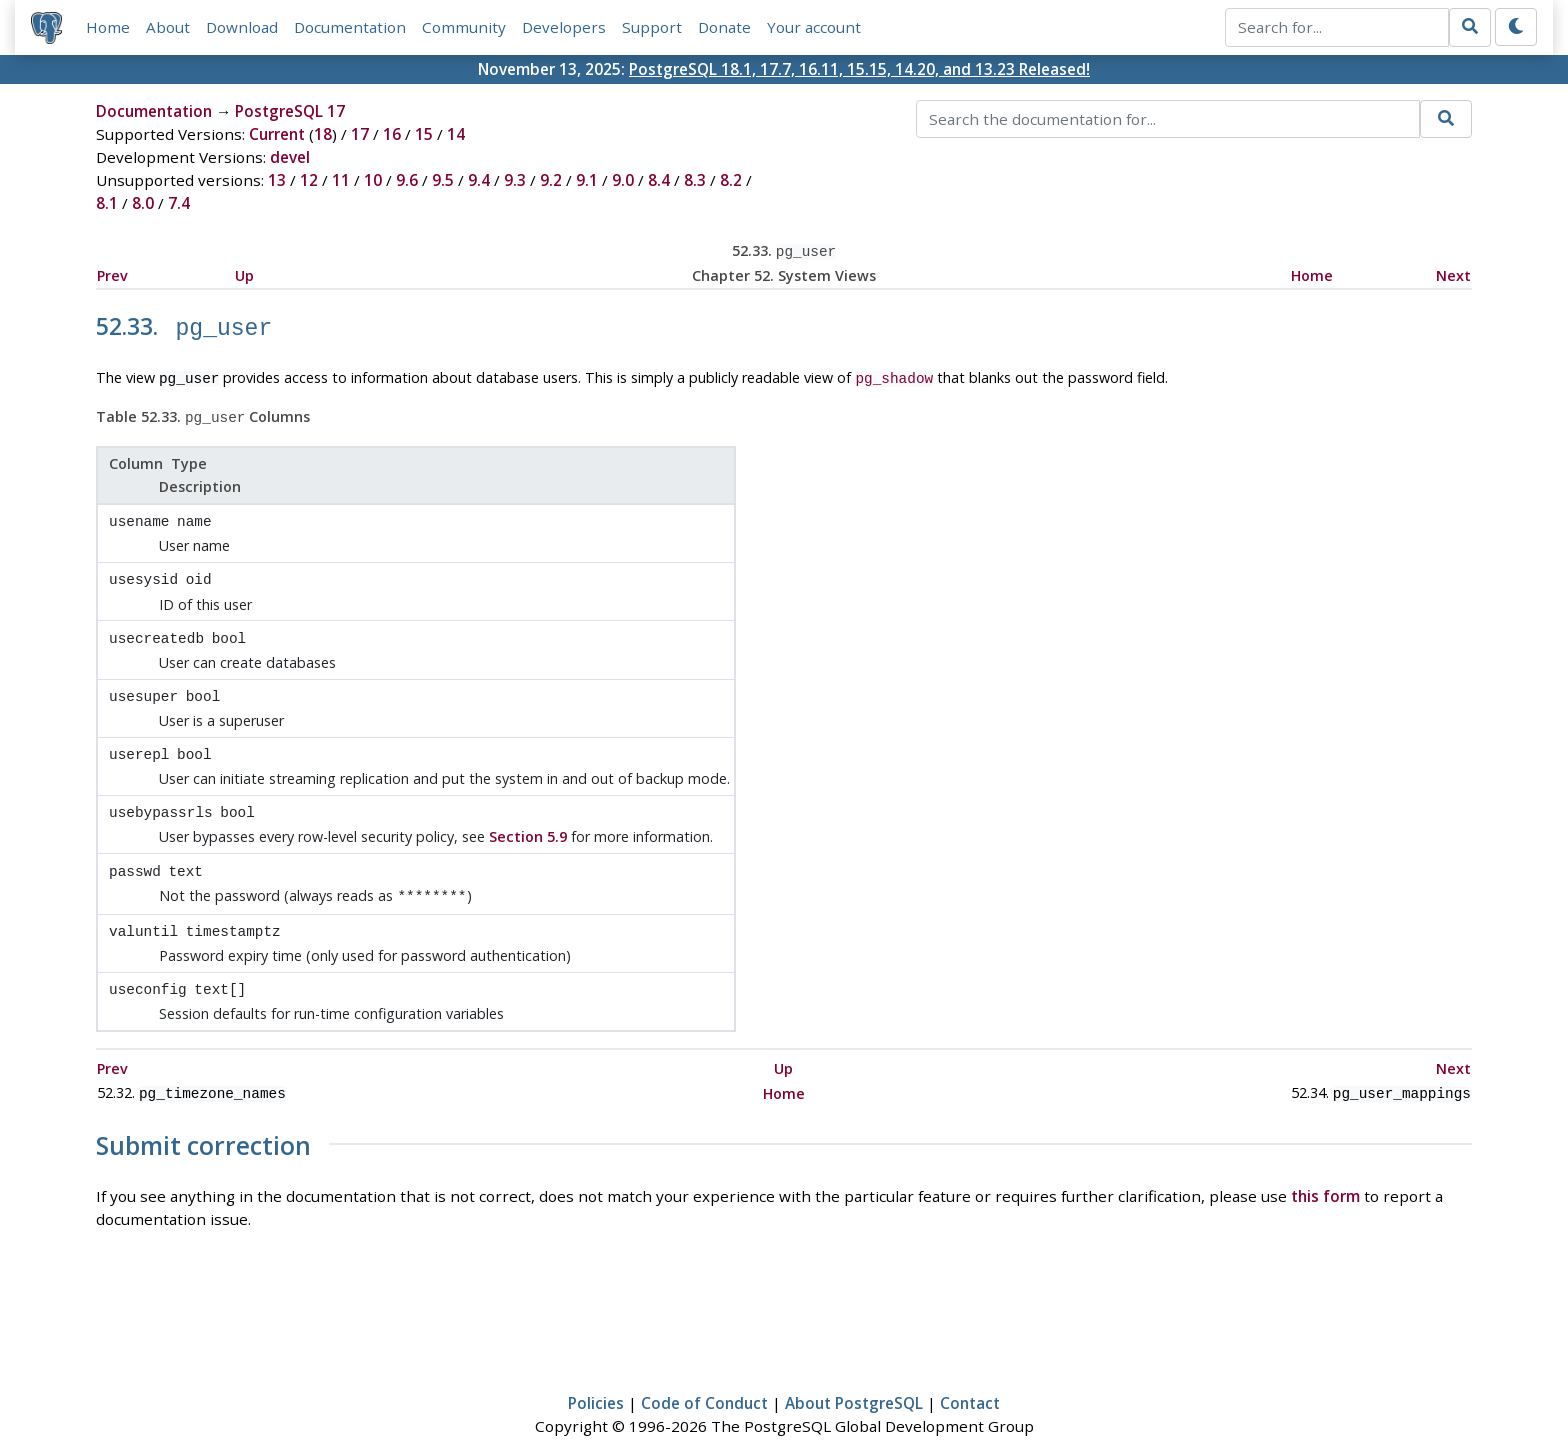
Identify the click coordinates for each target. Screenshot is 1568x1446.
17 (360, 134)
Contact (970, 1372)
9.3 (515, 180)
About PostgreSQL (854, 1372)
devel (290, 157)
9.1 (587, 180)
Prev (112, 273)
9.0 (623, 180)
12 (309, 180)
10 (373, 180)
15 (424, 134)
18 (323, 134)
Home (108, 27)
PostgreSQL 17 (290, 111)
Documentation (350, 27)
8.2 (731, 180)
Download (242, 27)
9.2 (551, 180)
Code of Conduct (704, 1372)
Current (277, 134)
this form (1325, 1165)
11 (341, 180)
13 (277, 180)
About (168, 27)
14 (456, 134)
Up (244, 273)
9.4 (479, 180)
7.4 (179, 203)
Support (652, 27)
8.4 (659, 180)
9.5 (443, 180)
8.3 (695, 180)
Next (1453, 273)
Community (464, 27)
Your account (814, 27)
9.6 (407, 180)
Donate (724, 27)
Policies (596, 1372)
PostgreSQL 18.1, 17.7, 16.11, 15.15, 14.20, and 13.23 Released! (859, 69)
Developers (564, 27)
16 (392, 134)
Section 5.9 (528, 815)
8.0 (143, 203)
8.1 (107, 203)
